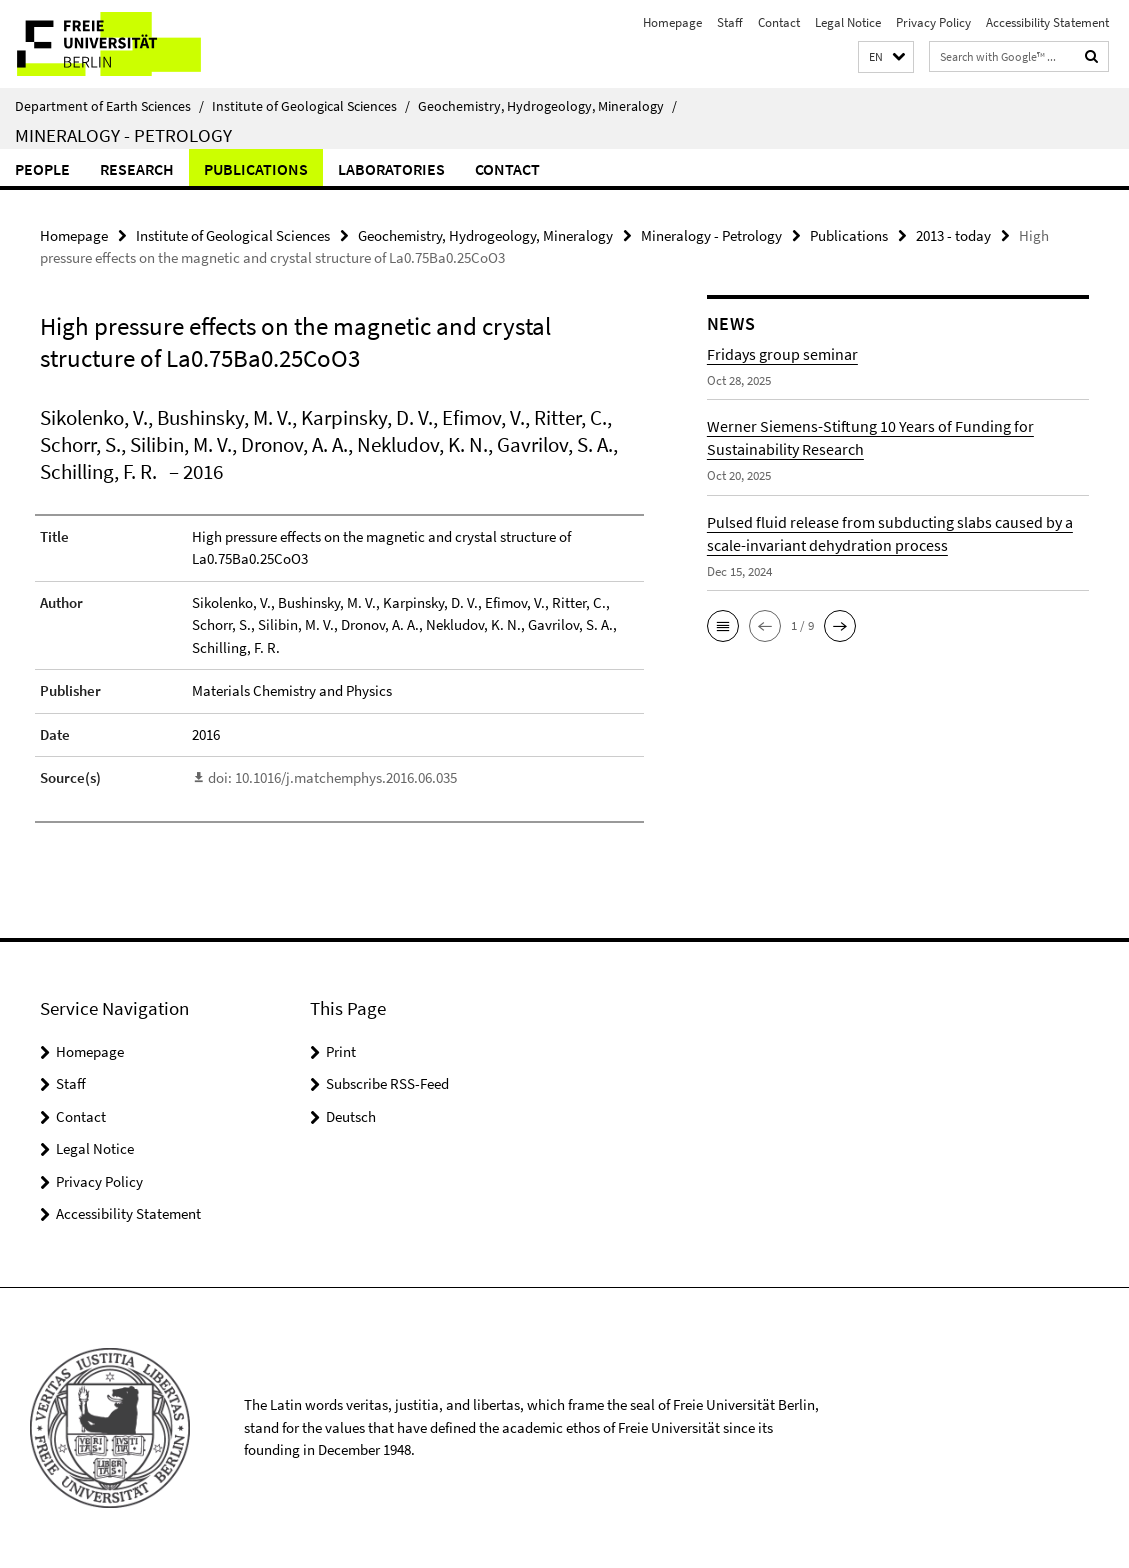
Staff (730, 22)
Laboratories (391, 169)
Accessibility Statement (1047, 22)
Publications (256, 169)
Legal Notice (848, 22)
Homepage (672, 22)
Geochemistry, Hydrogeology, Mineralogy (547, 106)
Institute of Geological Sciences (311, 106)
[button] (886, 57)
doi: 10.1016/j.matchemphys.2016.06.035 (332, 777)
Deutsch (351, 1116)
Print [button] (341, 1051)
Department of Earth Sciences (109, 106)
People (42, 169)
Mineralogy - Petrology (123, 135)
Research (137, 169)
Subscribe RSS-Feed (387, 1083)
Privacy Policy (933, 22)
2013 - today (953, 235)
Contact (779, 22)
